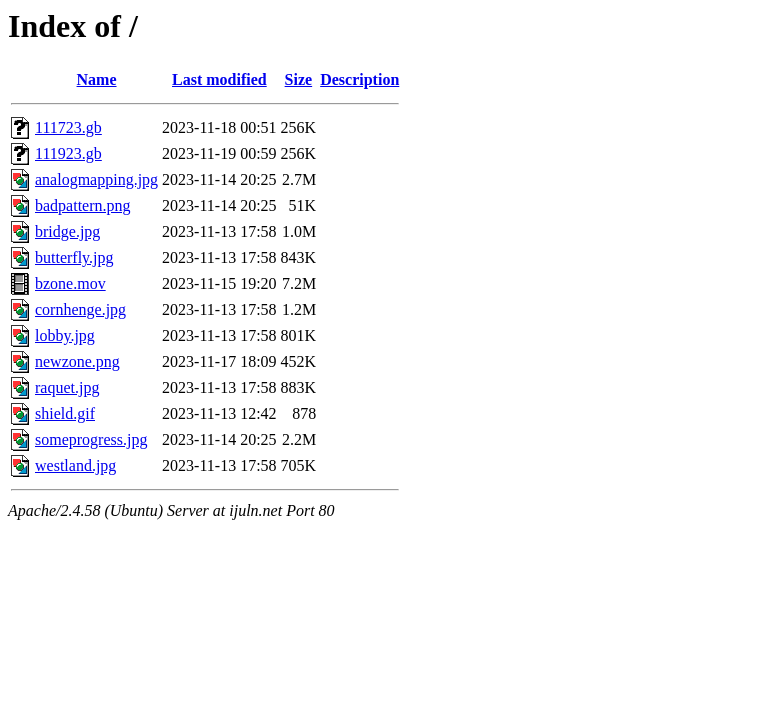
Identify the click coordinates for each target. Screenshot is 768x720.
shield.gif (65, 413)
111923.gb (68, 153)
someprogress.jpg (91, 439)
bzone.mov (70, 283)
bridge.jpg (67, 231)
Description (359, 79)
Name (97, 79)
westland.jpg (75, 465)
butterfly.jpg (74, 257)
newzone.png (77, 361)
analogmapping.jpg (96, 179)
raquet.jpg (67, 387)
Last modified (219, 79)
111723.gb (68, 127)
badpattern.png (83, 205)
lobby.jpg (65, 335)
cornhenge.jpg (80, 309)
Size (299, 79)
